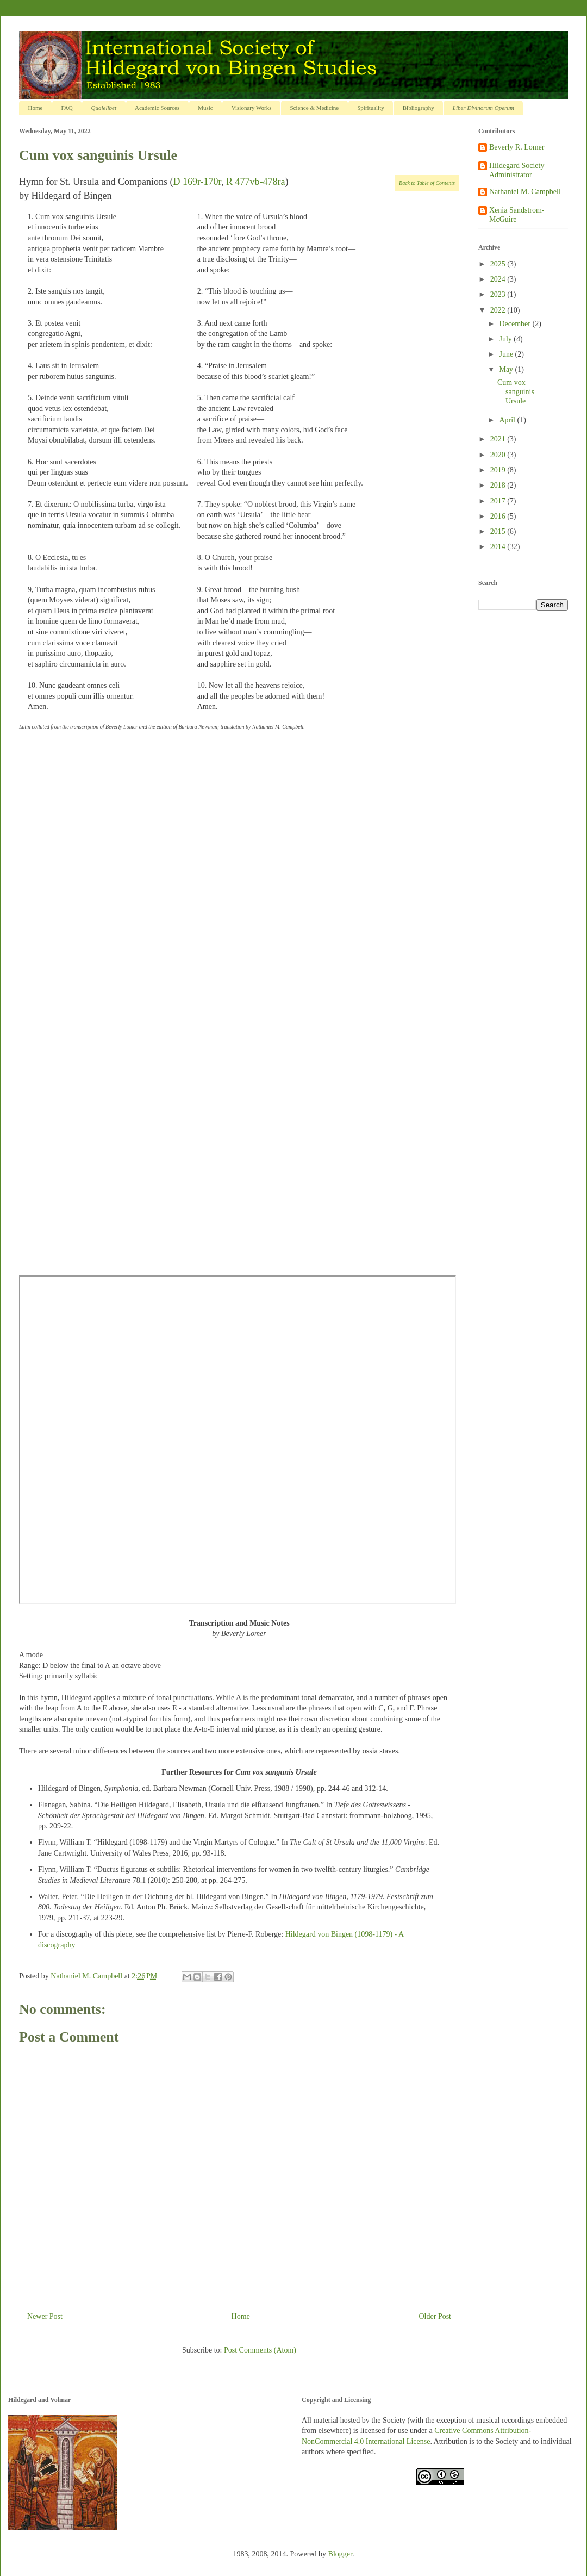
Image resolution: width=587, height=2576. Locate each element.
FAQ (66, 107)
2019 (499, 470)
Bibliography (418, 107)
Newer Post (45, 2316)
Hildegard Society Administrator (516, 170)
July (506, 339)
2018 (499, 485)
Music (205, 107)
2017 (499, 501)
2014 (499, 547)
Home (35, 107)
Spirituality (370, 107)
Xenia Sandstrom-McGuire (516, 214)
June (507, 354)
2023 (499, 294)
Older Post (435, 2316)
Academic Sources (157, 107)
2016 (499, 516)
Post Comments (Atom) (260, 2350)
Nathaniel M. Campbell (525, 192)
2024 (499, 279)
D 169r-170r (197, 181)
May (507, 369)
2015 (499, 531)
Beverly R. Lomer (516, 147)
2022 (499, 310)
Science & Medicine (314, 107)
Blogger (340, 2554)
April (508, 420)
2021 (499, 439)
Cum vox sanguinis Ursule (515, 391)
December (515, 324)
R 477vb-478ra (255, 181)
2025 (499, 264)
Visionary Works (252, 107)
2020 (499, 455)
